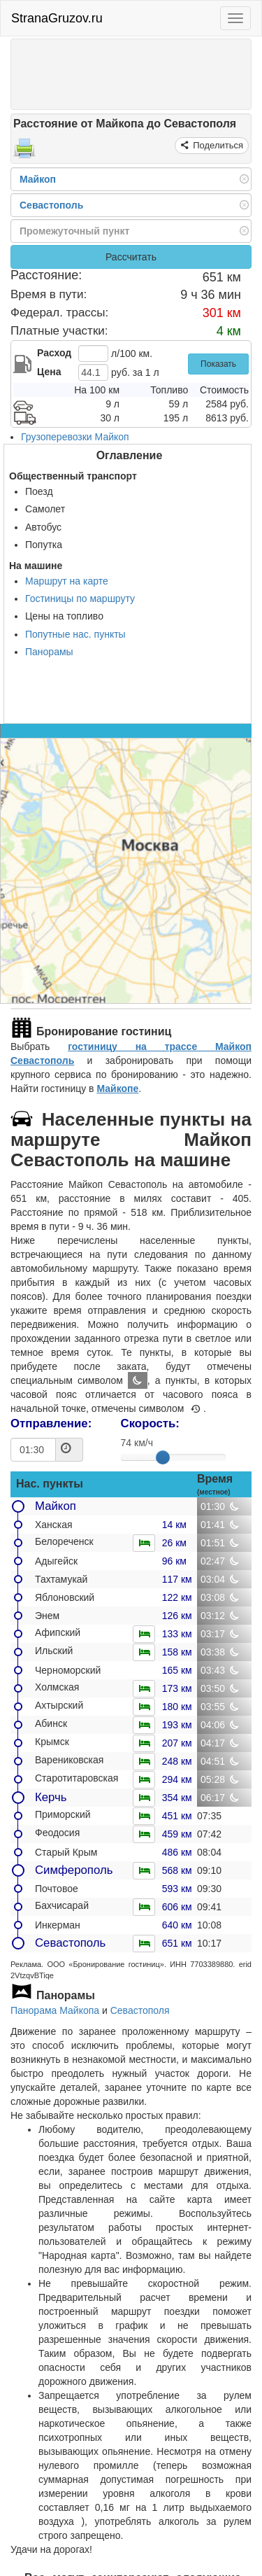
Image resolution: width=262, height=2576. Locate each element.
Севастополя (140, 2010)
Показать (218, 364)
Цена (49, 371)
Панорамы (49, 651)
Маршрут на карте (66, 581)
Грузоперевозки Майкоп (75, 436)
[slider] (163, 1457)
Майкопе (117, 1088)
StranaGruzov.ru (57, 18)
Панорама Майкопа (54, 2010)
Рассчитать (131, 256)
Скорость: (150, 1423)
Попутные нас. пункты (75, 634)
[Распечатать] (24, 152)
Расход (54, 352)
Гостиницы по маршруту (80, 598)
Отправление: (51, 1423)
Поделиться (217, 145)
